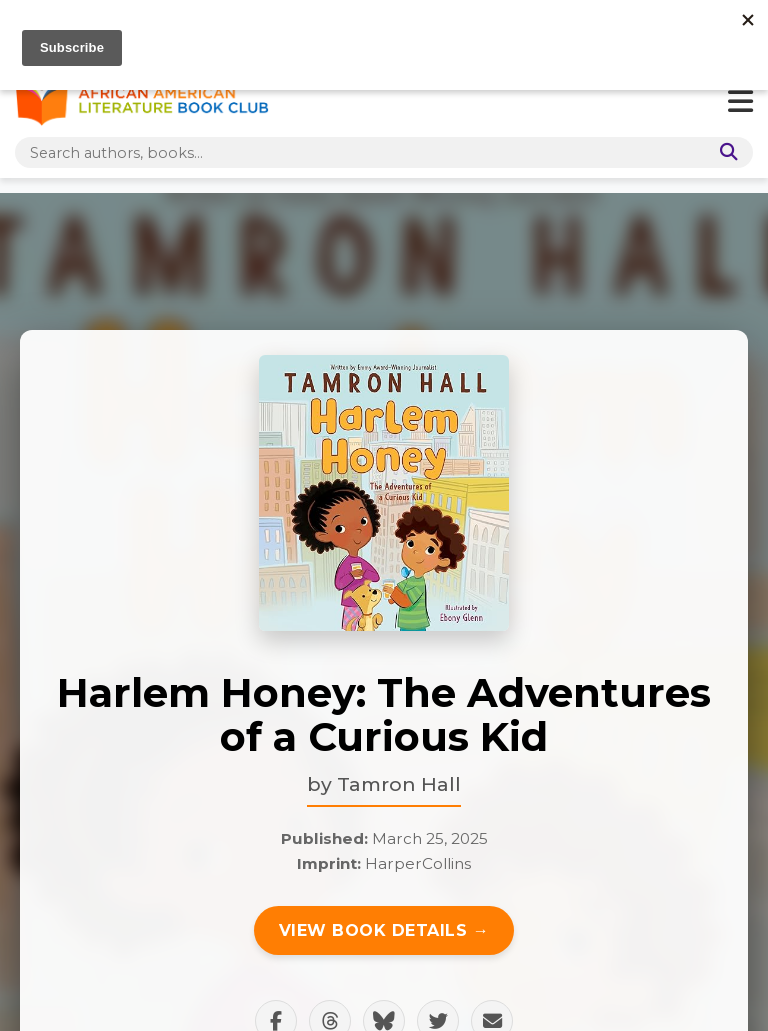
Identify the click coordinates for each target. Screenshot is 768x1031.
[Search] (725, 152)
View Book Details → (384, 930)
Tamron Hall (399, 784)
